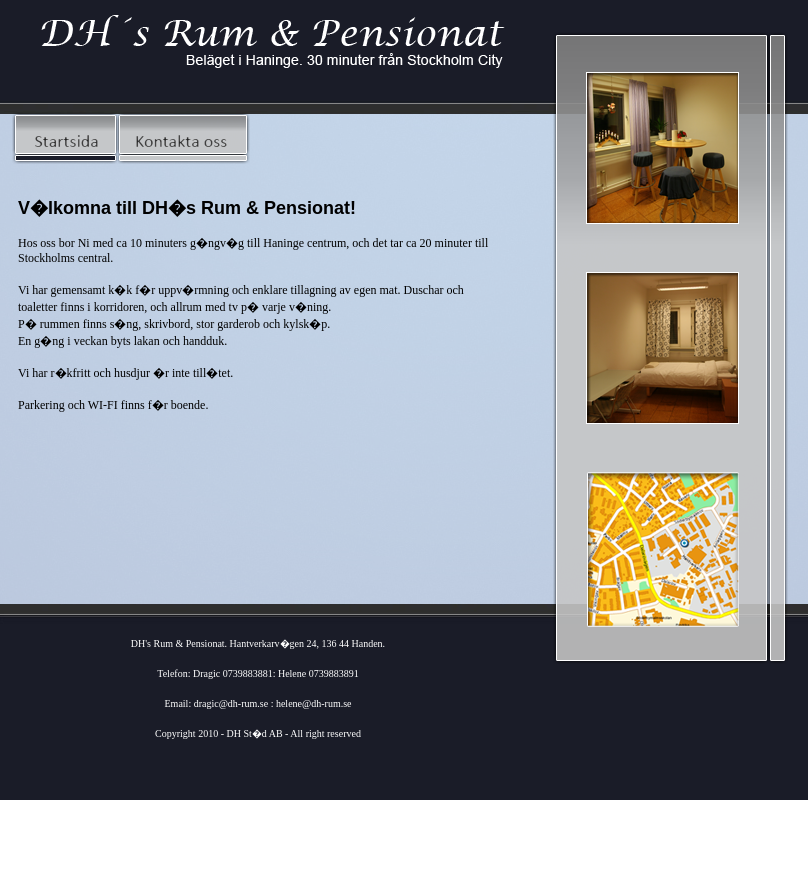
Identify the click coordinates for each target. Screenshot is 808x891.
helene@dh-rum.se (314, 703)
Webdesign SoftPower (258, 883)
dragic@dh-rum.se (232, 703)
